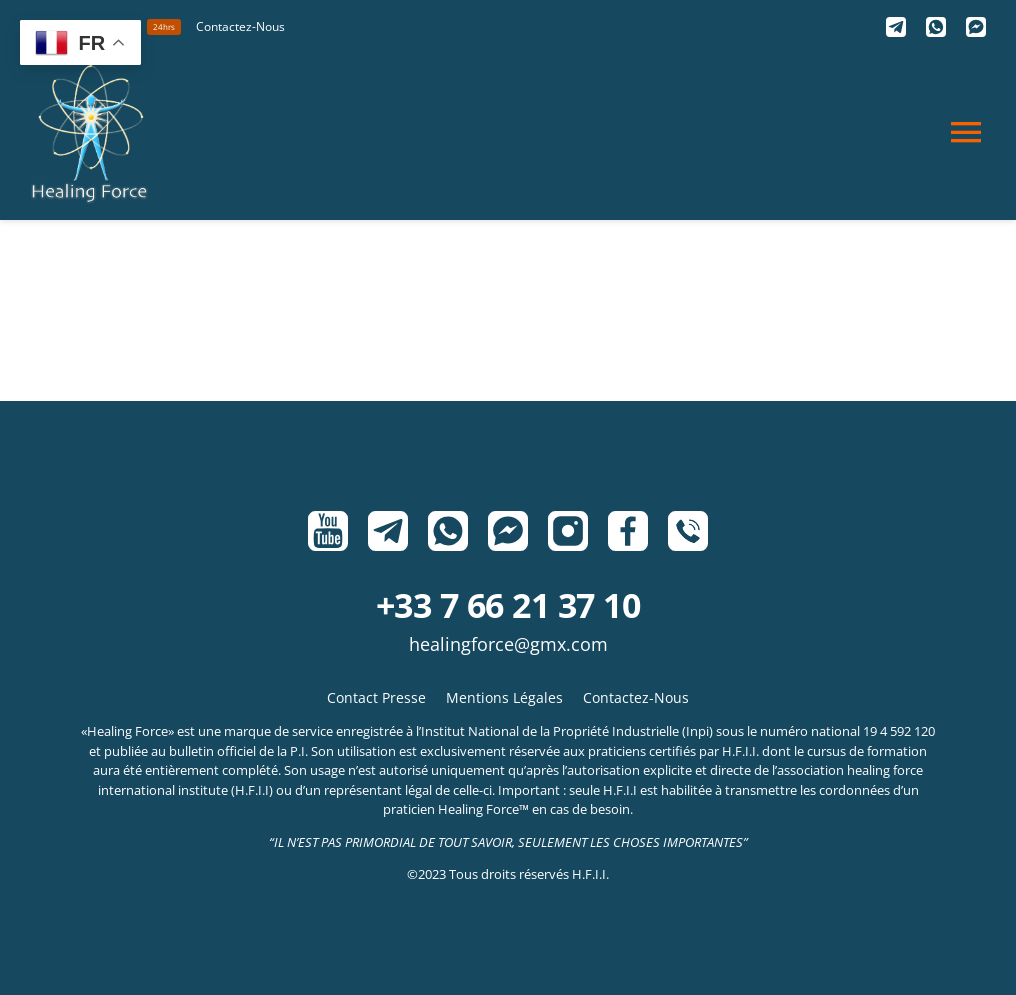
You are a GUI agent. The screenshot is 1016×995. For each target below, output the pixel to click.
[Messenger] (976, 27)
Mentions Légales (504, 697)
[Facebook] (628, 531)
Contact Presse (376, 697)
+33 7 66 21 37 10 (508, 605)
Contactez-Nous (636, 697)
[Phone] (688, 531)
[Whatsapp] (936, 27)
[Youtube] (328, 531)
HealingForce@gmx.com (508, 644)
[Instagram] (568, 531)
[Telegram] (896, 27)
